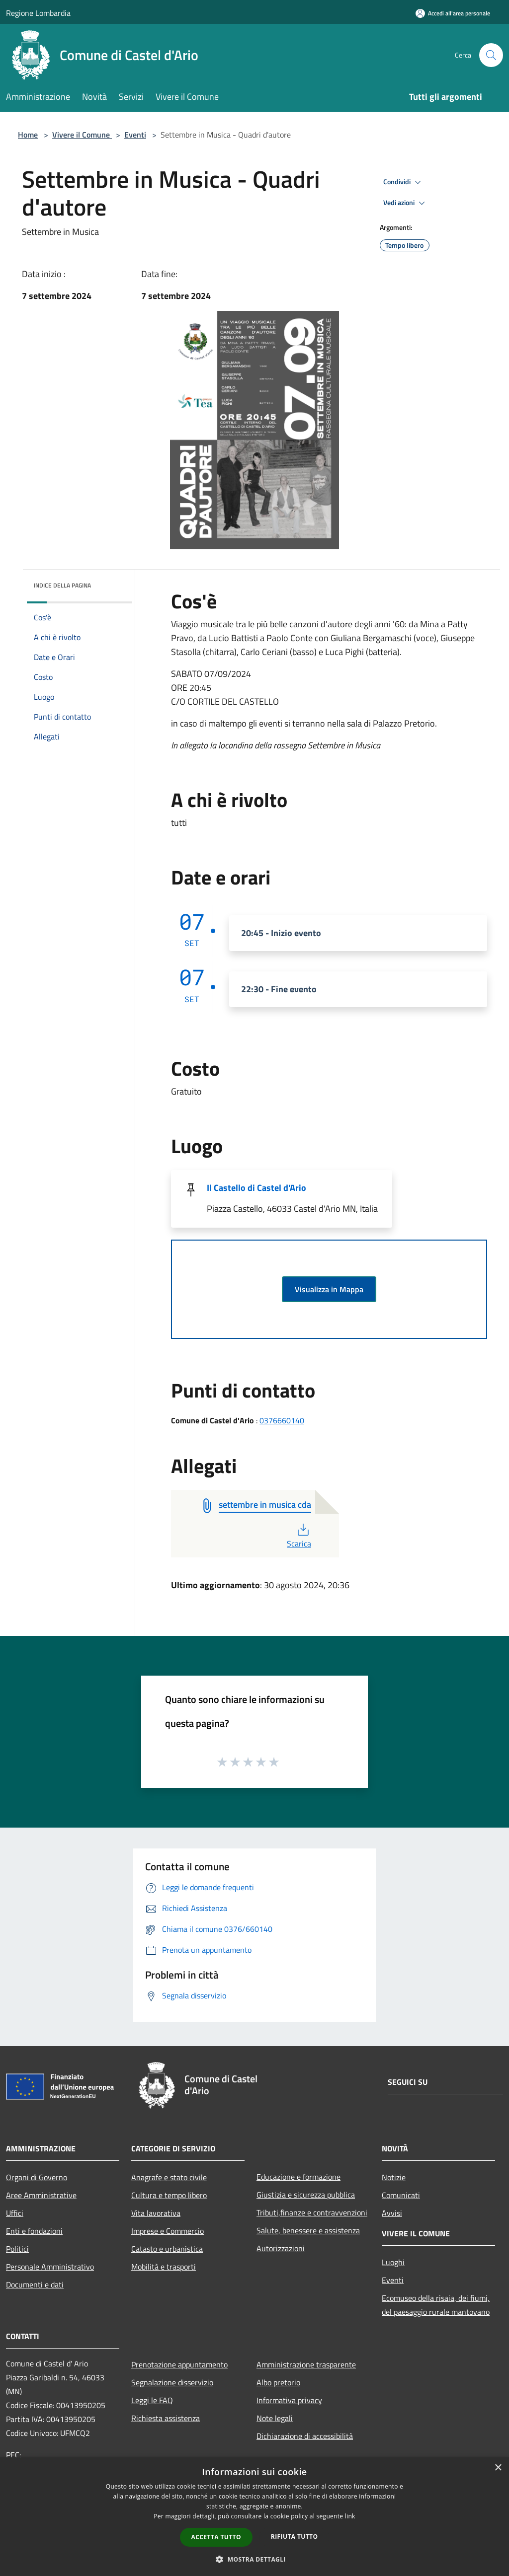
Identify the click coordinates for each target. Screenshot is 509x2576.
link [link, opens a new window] (350, 2516)
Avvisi (392, 2213)
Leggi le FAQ (152, 2400)
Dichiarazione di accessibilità (304, 2436)
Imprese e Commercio (167, 2231)
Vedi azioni (405, 203)
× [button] (498, 2468)
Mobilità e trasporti (163, 2267)
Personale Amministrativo (50, 2267)
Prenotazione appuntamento (179, 2364)
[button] (254, 2559)
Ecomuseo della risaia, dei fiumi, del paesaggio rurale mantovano (436, 2305)
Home (28, 135)
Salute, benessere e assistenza (308, 2230)
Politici (17, 2249)
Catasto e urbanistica (167, 2249)
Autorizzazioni (280, 2248)
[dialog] (254, 2516)
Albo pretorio (278, 2382)
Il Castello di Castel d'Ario (256, 1187)
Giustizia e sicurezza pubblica (305, 2195)
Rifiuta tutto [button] (294, 2536)
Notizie (394, 2177)
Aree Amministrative (41, 2195)
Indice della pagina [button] (62, 585)
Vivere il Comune (82, 135)
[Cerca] (491, 55)
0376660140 (281, 1420)
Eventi (135, 135)
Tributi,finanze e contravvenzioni (311, 2212)
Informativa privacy (289, 2400)
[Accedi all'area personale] (453, 13)
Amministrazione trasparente (306, 2364)
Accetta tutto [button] (216, 2537)
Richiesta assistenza (165, 2418)
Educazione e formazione (298, 2177)
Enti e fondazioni (34, 2231)
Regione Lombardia (38, 13)
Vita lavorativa (155, 2213)
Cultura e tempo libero (169, 2195)
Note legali (274, 2418)
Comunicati (401, 2195)
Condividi (403, 182)
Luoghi (393, 2262)
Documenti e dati (35, 2284)
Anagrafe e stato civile (169, 2177)
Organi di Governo (36, 2177)
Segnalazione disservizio (172, 2382)
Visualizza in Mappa (329, 1289)
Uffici (14, 2213)
